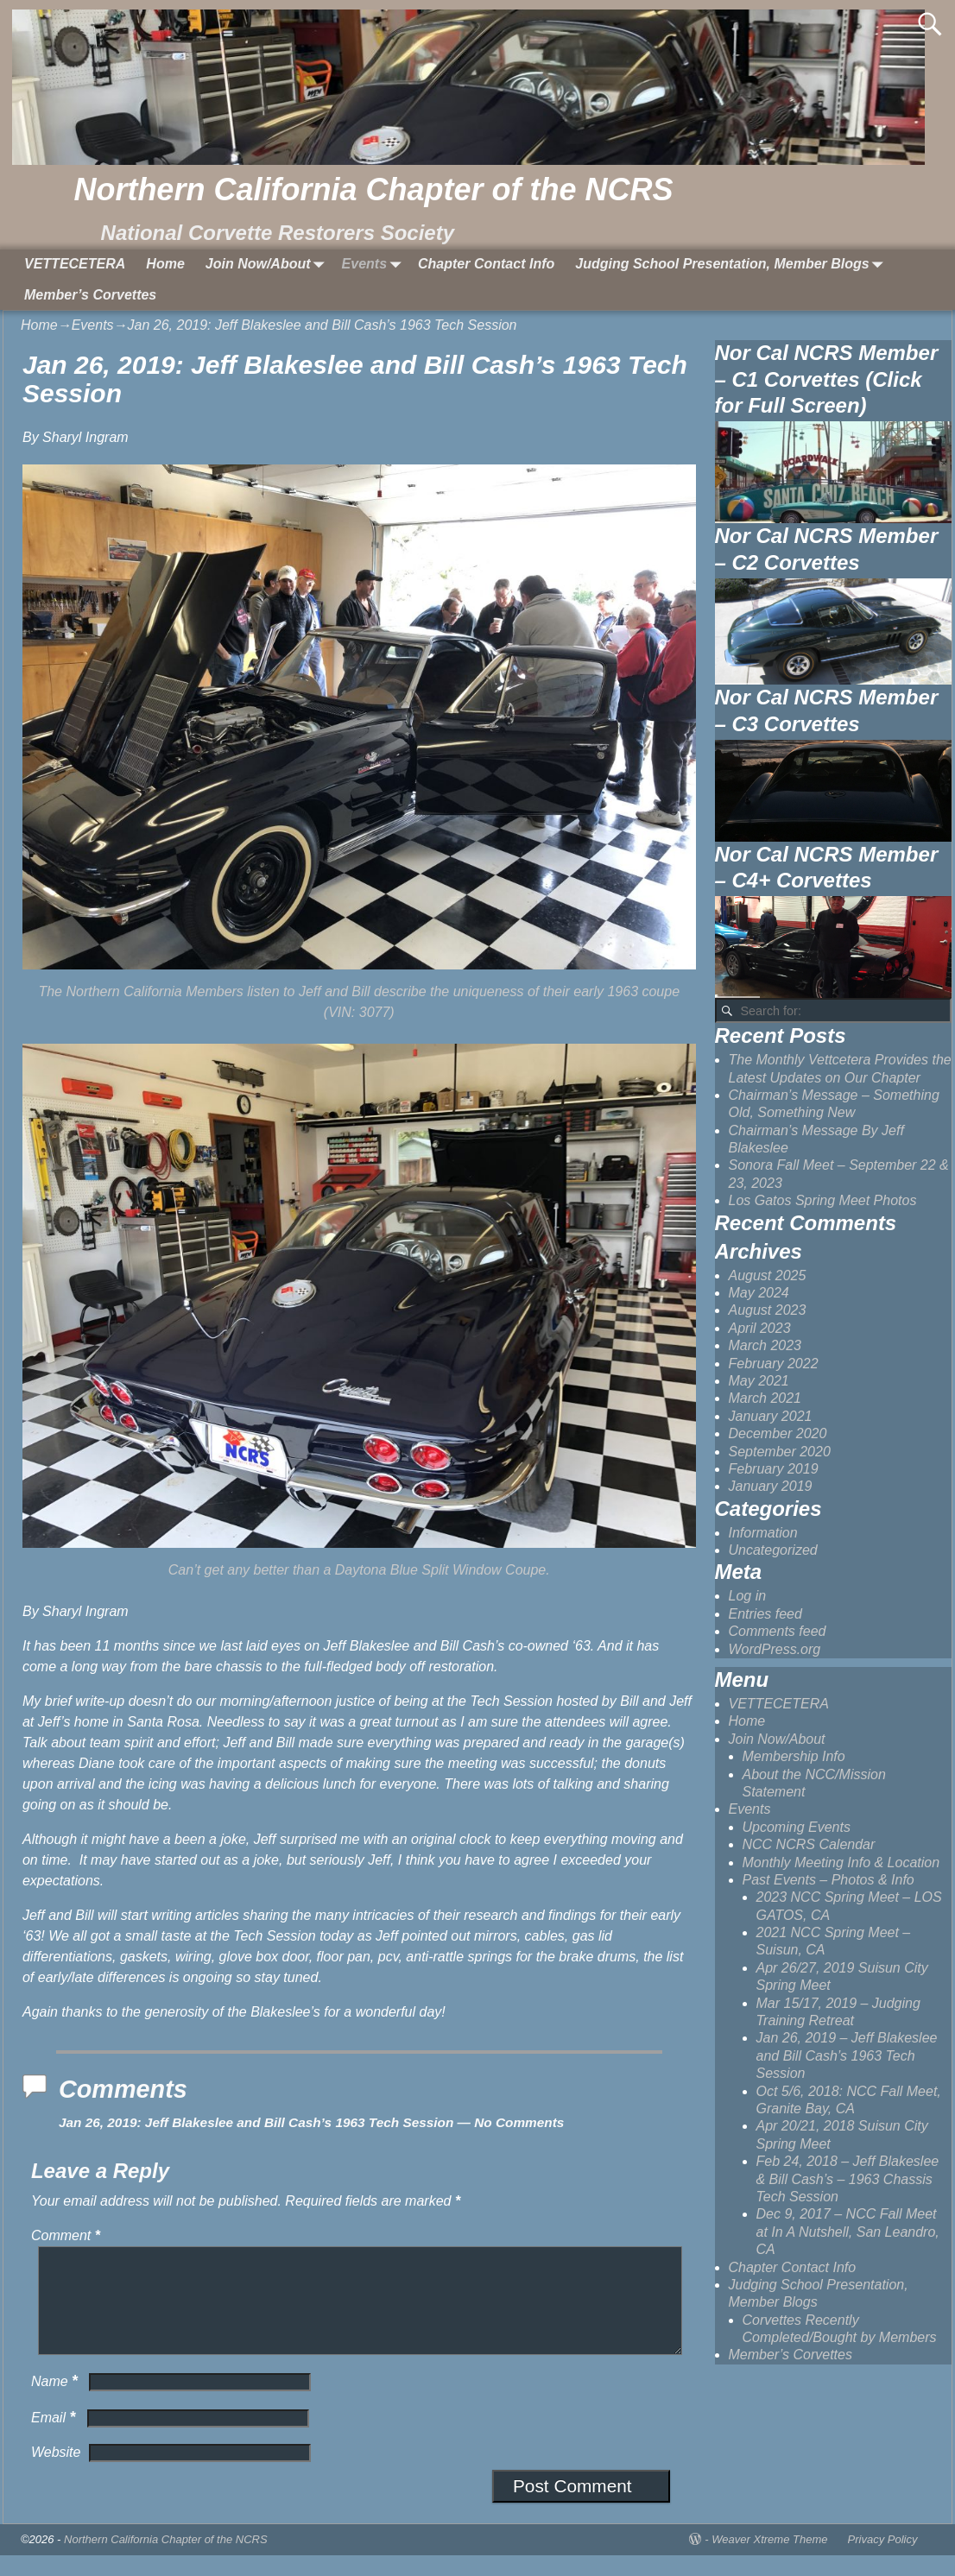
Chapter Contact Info (486, 263)
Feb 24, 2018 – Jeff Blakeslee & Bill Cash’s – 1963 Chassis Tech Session (847, 2179)
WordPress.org (775, 1649)
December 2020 (778, 1433)
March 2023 (765, 1345)
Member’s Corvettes (90, 294)
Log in (748, 1595)
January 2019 (771, 1486)
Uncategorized (773, 1550)
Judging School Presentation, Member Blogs (732, 264)
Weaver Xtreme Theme (769, 2560)
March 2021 (765, 1398)
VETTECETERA (74, 263)
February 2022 (774, 1363)
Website (56, 2473)
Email (55, 2438)
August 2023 (767, 1310)
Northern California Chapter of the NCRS (373, 189)
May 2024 (759, 1292)
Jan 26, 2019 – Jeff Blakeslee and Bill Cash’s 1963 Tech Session (847, 2055)
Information (763, 1532)
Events (375, 264)
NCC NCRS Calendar (809, 1844)
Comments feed (777, 1631)
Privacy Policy (883, 2560)
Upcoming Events (797, 1827)
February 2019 (774, 1469)
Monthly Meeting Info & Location (841, 1862)
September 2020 (780, 1451)
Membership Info (794, 1756)
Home (165, 263)
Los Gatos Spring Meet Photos (823, 1200)
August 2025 (767, 1275)
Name (56, 2402)
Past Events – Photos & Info (828, 1879)
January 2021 (771, 1416)
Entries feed (765, 1614)
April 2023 (760, 1328)
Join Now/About (269, 264)
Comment (67, 2235)
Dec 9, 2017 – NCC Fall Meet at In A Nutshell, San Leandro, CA (847, 2232)
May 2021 (759, 1380)
